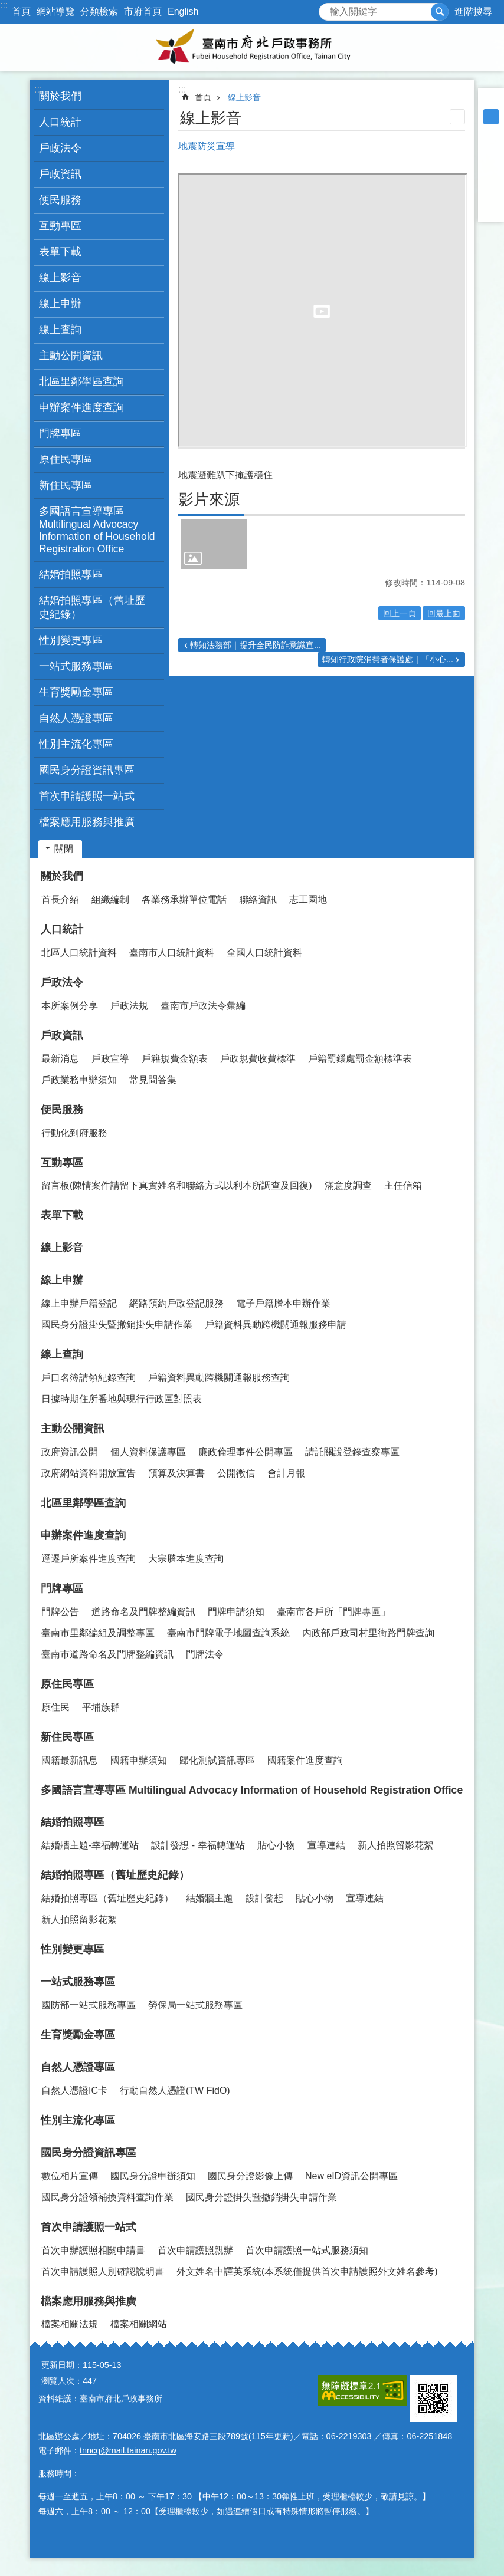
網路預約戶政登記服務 (176, 1303)
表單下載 (60, 252)
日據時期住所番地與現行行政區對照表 (121, 1399)
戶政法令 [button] (60, 148)
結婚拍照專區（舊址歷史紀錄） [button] (92, 607)
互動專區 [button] (60, 226)
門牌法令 (205, 1654)
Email (491, 208)
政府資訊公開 (69, 1452)
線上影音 (60, 278)
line (491, 193)
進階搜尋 (473, 11)
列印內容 (457, 116)
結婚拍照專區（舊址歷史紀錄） (115, 1875)
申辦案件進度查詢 (83, 1535)
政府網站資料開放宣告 (88, 1473)
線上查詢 (62, 1354)
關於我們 (62, 876)
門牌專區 (62, 1588)
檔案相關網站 (138, 2324)
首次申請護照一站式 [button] (87, 796)
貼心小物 (276, 1845)
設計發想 (264, 1898)
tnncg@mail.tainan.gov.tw (128, 2450)
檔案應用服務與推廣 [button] (87, 822)
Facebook (491, 147)
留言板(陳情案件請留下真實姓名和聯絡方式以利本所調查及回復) (176, 1185)
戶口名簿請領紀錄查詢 (88, 1378)
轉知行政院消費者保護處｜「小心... (387, 659)
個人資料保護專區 (148, 1452)
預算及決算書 (176, 1473)
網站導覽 (55, 11)
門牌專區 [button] (60, 433)
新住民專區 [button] (65, 485)
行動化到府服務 (74, 1133)
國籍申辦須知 (138, 1760)
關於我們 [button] (60, 96)
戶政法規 (129, 1006)
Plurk (491, 162)
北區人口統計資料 (79, 953)
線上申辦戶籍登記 (79, 1303)
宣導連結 (326, 1845)
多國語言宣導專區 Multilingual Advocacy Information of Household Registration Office (97, 530)
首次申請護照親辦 (195, 2250)
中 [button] (491, 116)
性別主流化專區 (76, 744)
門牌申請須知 (236, 1612)
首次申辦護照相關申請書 (93, 2250)
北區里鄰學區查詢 (81, 381)
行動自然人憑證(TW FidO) (175, 2090)
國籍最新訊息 (69, 1760)
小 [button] (491, 101)
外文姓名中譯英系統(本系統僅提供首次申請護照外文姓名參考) (307, 2271)
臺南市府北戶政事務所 (252, 47)
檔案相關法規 (69, 2324)
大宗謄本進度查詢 (186, 1559)
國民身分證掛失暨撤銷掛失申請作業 (116, 1325)
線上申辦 (62, 1280)
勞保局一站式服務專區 (195, 2005)
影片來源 (209, 499)
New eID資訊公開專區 (351, 2176)
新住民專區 (67, 1737)
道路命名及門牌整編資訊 (143, 1612)
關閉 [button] (63, 849)
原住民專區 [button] (65, 459)
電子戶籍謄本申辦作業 (283, 1303)
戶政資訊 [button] (60, 174)
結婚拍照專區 (72, 1822)
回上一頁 (399, 613)
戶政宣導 (110, 1059)
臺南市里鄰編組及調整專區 (98, 1633)
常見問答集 (152, 1080)
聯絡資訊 (258, 899)
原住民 (55, 1707)
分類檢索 (99, 11)
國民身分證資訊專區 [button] (87, 770)
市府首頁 (143, 11)
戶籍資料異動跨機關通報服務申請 (275, 1325)
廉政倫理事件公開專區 (245, 1452)
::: (4, 5)
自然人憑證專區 (78, 2067)
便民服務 (62, 1110)
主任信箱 (403, 1185)
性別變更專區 (71, 640)
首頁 (21, 11)
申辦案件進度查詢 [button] (81, 407)
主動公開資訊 (72, 1429)
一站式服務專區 (78, 1982)
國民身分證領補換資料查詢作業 (107, 2197)
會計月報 (286, 1473)
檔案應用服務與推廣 (88, 2301)
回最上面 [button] (443, 613)
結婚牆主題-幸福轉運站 (90, 1845)
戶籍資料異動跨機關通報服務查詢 (219, 1378)
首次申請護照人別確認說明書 (102, 2271)
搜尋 (328, 9)
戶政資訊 (62, 1035)
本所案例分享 (69, 1006)
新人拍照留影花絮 (395, 1845)
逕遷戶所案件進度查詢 (88, 1559)
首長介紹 (60, 899)
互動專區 (62, 1163)
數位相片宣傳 (69, 2176)
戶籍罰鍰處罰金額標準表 (360, 1059)
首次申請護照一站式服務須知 (307, 2250)
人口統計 (62, 929)
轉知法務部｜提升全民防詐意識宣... (255, 645)
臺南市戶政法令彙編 (203, 1006)
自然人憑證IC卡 (74, 2090)
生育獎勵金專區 (76, 692)
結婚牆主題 (209, 1898)
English (183, 11)
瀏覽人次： (62, 2381)
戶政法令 (62, 982)
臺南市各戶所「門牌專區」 (333, 1612)
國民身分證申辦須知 (152, 2176)
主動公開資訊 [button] (71, 355)
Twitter (491, 178)
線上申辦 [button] (60, 304)
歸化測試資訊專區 (217, 1760)
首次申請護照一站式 (88, 2227)
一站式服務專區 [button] (76, 666)
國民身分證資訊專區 (88, 2153)
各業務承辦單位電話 (184, 899)
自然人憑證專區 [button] (76, 718)
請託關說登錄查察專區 (352, 1452)
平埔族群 (101, 1707)
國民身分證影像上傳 (250, 2176)
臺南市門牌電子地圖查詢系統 (228, 1633)
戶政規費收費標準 (258, 1059)
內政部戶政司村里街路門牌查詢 (368, 1633)
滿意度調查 (348, 1185)
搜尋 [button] (440, 12)
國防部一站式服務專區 (88, 2005)
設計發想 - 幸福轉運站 (197, 1845)
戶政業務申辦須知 (79, 1080)
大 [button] (491, 132)
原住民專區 (67, 1684)
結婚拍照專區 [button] (71, 574)
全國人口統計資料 (264, 953)
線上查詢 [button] (60, 329)
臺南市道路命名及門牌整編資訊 (107, 1654)
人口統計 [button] (60, 122)
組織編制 (110, 899)
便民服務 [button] (60, 200)
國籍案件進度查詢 (305, 1760)
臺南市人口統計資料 (171, 953)
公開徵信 (236, 1473)
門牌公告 (60, 1612)
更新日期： (62, 2365)
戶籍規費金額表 (175, 1059)
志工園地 (308, 899)
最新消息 (60, 1059)
